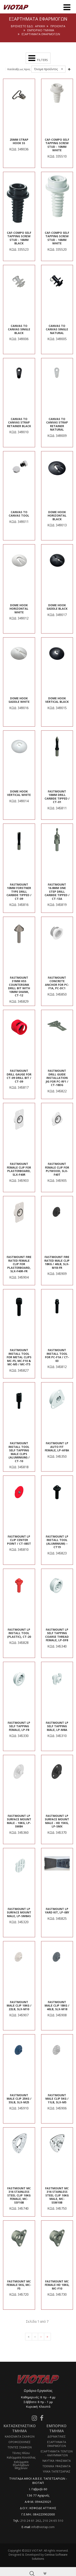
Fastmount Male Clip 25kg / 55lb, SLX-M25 (19, 2098)
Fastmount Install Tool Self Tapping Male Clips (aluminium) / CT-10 (19, 1452)
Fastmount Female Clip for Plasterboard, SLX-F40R (19, 1169)
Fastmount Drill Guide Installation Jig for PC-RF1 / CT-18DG (57, 1078)
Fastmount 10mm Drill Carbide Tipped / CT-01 (57, 796)
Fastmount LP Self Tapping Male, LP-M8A (57, 1726)
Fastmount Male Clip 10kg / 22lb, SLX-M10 (19, 2005)
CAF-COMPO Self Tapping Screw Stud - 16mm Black (19, 238)
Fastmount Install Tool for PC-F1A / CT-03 (57, 1355)
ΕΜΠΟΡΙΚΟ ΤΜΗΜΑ (40, 30)
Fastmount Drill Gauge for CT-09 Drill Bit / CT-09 (19, 1076)
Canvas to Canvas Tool (19, 514)
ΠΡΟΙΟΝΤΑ (57, 26)
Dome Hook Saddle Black (57, 607)
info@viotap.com (43, 2527)
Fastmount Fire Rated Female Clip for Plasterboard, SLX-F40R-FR (19, 1264)
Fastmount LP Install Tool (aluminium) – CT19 (57, 1541)
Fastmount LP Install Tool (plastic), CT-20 (19, 1633)
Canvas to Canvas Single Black (19, 329)
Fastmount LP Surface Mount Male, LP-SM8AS (19, 1912)
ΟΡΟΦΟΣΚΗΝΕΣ (20, 2442)
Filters (38, 58)
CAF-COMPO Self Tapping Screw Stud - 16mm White (57, 238)
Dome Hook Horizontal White (19, 608)
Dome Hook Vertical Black (57, 700)
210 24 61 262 (30, 2520)
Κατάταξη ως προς (18, 69)
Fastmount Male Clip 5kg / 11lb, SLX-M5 (57, 2098)
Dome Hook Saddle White (19, 700)
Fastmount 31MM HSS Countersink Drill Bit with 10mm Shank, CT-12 (19, 986)
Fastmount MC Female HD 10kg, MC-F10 (57, 2284)
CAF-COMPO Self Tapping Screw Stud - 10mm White (57, 145)
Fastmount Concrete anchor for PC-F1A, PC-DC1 (57, 983)
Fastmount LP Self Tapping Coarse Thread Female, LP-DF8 (57, 1635)
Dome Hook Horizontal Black (57, 515)
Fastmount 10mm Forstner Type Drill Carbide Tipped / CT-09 (18, 892)
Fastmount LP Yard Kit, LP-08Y (57, 1910)
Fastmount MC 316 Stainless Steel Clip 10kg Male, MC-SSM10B (57, 2195)
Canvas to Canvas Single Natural (57, 329)
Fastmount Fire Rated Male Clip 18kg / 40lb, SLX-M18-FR (57, 1262)
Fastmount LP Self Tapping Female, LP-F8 (19, 1726)
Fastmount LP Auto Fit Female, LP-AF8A (57, 1446)
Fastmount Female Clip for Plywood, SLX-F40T (57, 1169)
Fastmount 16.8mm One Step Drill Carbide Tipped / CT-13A (57, 892)
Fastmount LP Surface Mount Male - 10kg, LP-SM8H (19, 1821)
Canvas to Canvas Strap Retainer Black (19, 422)
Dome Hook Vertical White (19, 793)
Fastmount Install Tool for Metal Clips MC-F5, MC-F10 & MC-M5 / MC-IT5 (19, 1357)
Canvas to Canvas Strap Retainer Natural (57, 424)
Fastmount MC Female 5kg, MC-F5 (19, 2284)
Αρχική (40, 26)
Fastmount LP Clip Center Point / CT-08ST (19, 1539)
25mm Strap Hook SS (19, 141)
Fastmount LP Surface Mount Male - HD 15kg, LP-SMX (57, 1821)
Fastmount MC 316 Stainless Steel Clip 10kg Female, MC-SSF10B (19, 2195)
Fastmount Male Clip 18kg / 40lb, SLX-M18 (57, 2005)
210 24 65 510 (53, 2520)
